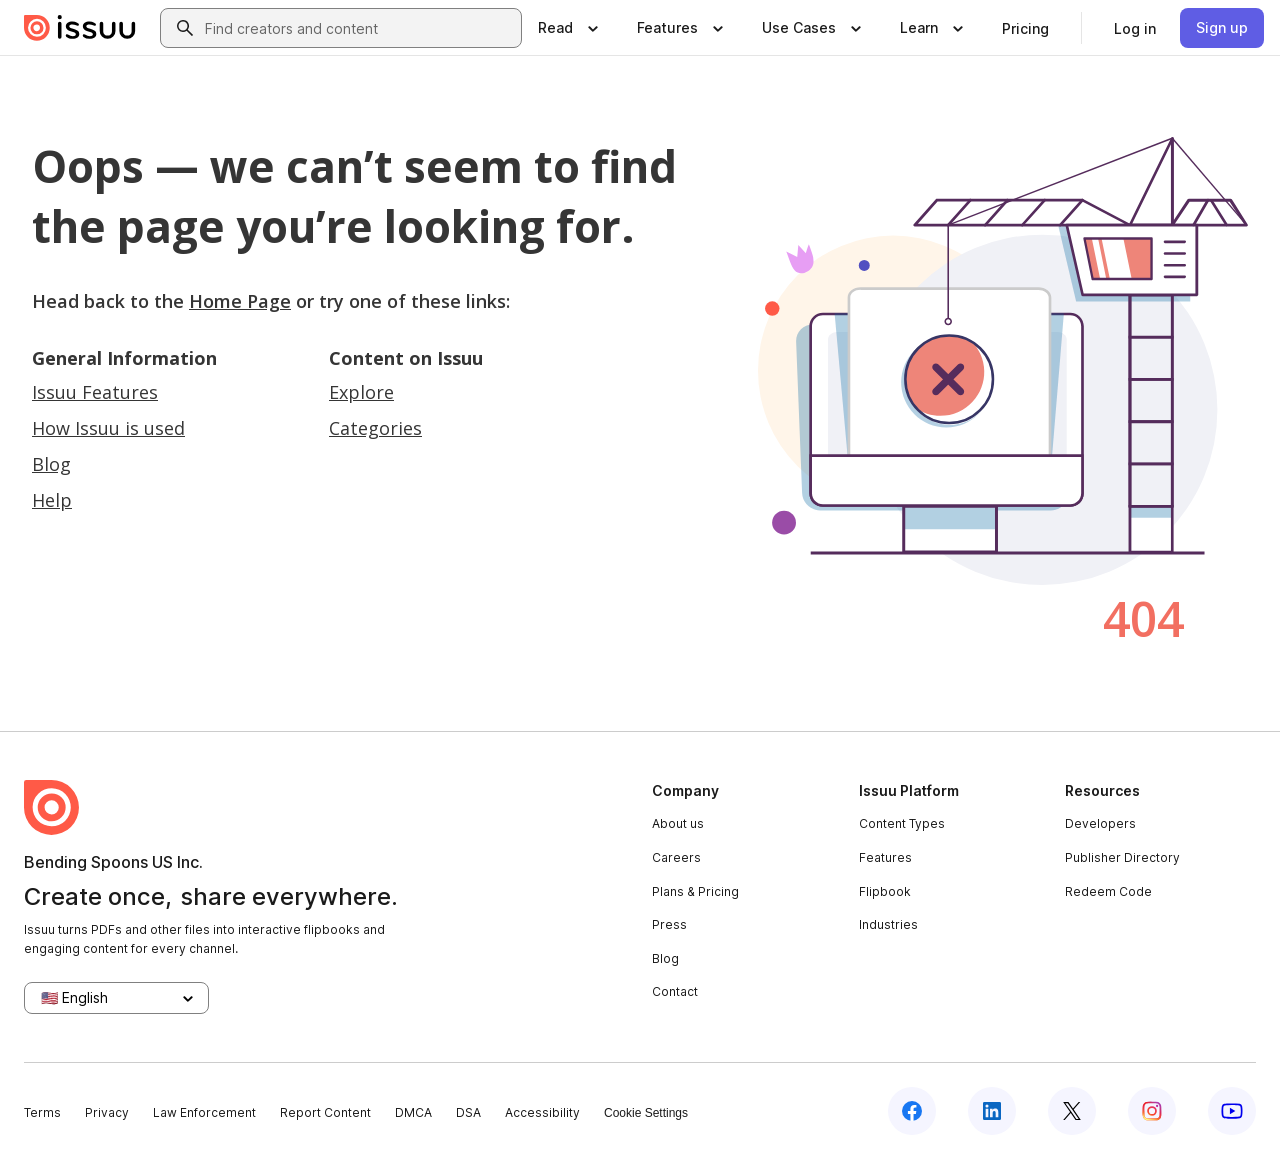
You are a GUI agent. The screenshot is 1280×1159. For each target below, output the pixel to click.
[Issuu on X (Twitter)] (1072, 1111)
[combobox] (359, 28)
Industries (888, 924)
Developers (1100, 823)
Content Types (902, 823)
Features (885, 857)
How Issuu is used (108, 428)
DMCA (413, 1112)
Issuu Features (95, 392)
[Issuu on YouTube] (1232, 1111)
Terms (42, 1112)
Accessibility (542, 1112)
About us (678, 823)
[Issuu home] (80, 28)
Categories (375, 428)
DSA (468, 1112)
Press (669, 924)
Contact (675, 991)
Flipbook (885, 891)
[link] (1025, 28)
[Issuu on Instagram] (1152, 1111)
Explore (361, 392)
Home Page (240, 301)
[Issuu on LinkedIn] (992, 1111)
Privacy (107, 1112)
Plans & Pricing (695, 891)
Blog (51, 464)
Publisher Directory (1122, 857)
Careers (676, 857)
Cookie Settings (646, 1113)
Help (52, 500)
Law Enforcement (204, 1112)
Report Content (325, 1112)
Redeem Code (1108, 891)
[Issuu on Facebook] (912, 1111)
